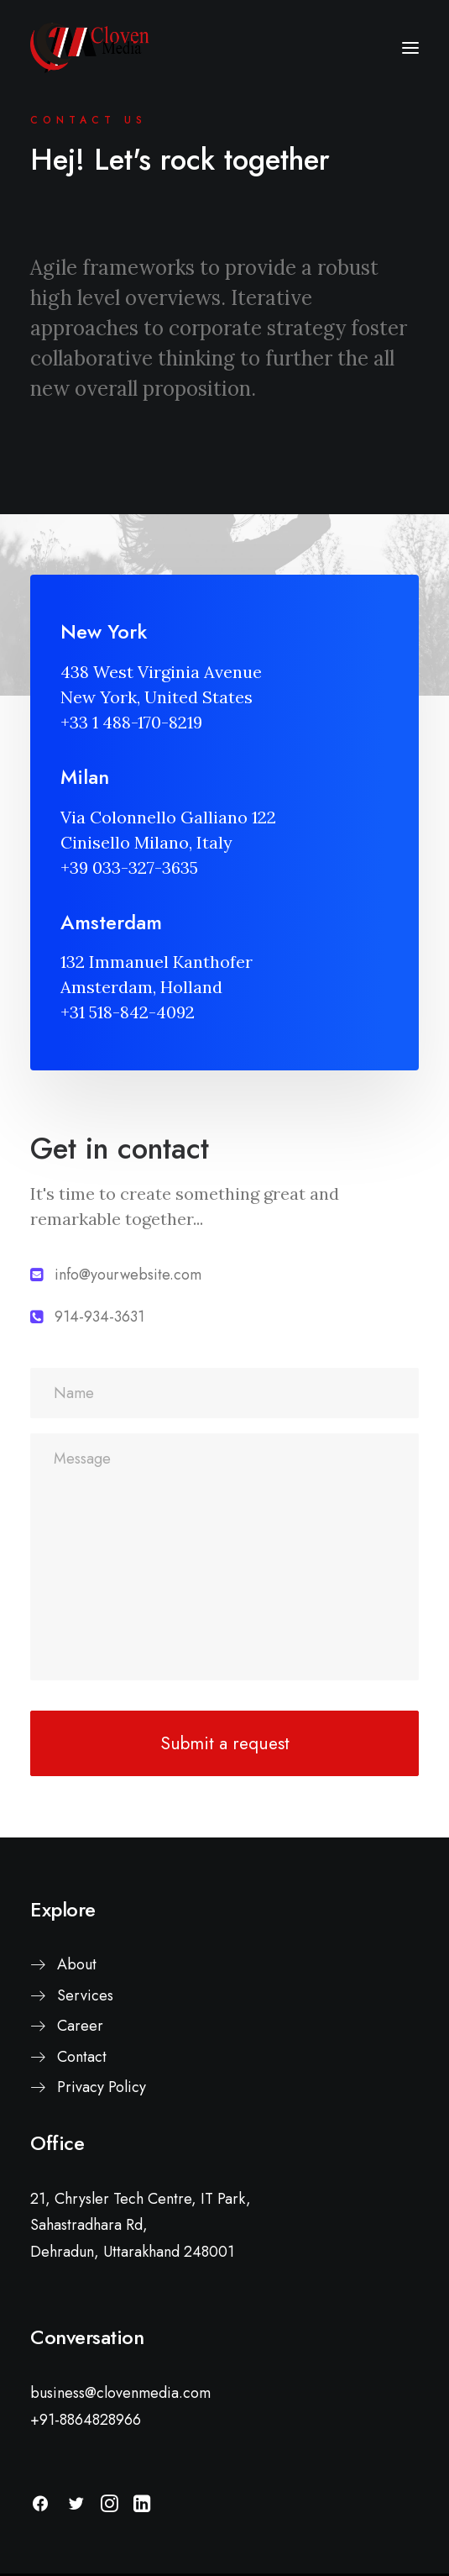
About (77, 1964)
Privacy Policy (101, 2087)
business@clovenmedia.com (120, 2393)
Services (85, 1995)
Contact (82, 2057)
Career (80, 2026)
